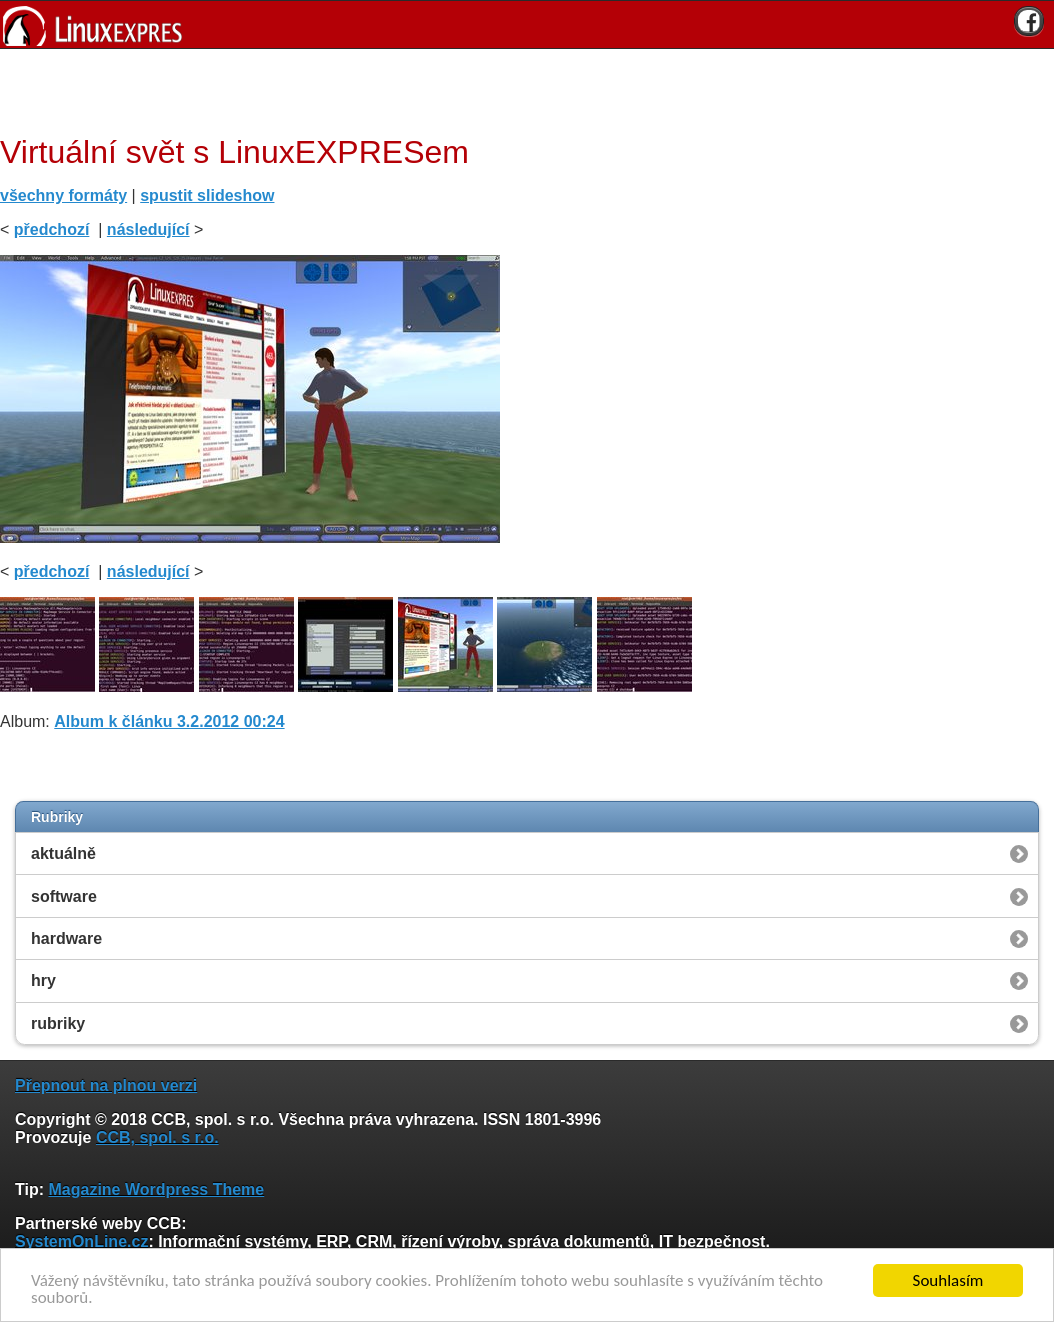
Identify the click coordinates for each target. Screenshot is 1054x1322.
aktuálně (63, 853)
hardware (66, 938)
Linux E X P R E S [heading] (527, 24)
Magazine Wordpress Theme (156, 1189)
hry (43, 980)
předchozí (52, 229)
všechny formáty (63, 195)
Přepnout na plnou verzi (106, 1085)
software (64, 896)
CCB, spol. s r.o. (157, 1137)
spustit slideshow (207, 195)
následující (148, 229)
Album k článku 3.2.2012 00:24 (169, 721)
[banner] (527, 24)
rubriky (58, 1023)
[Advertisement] (520, 89)
